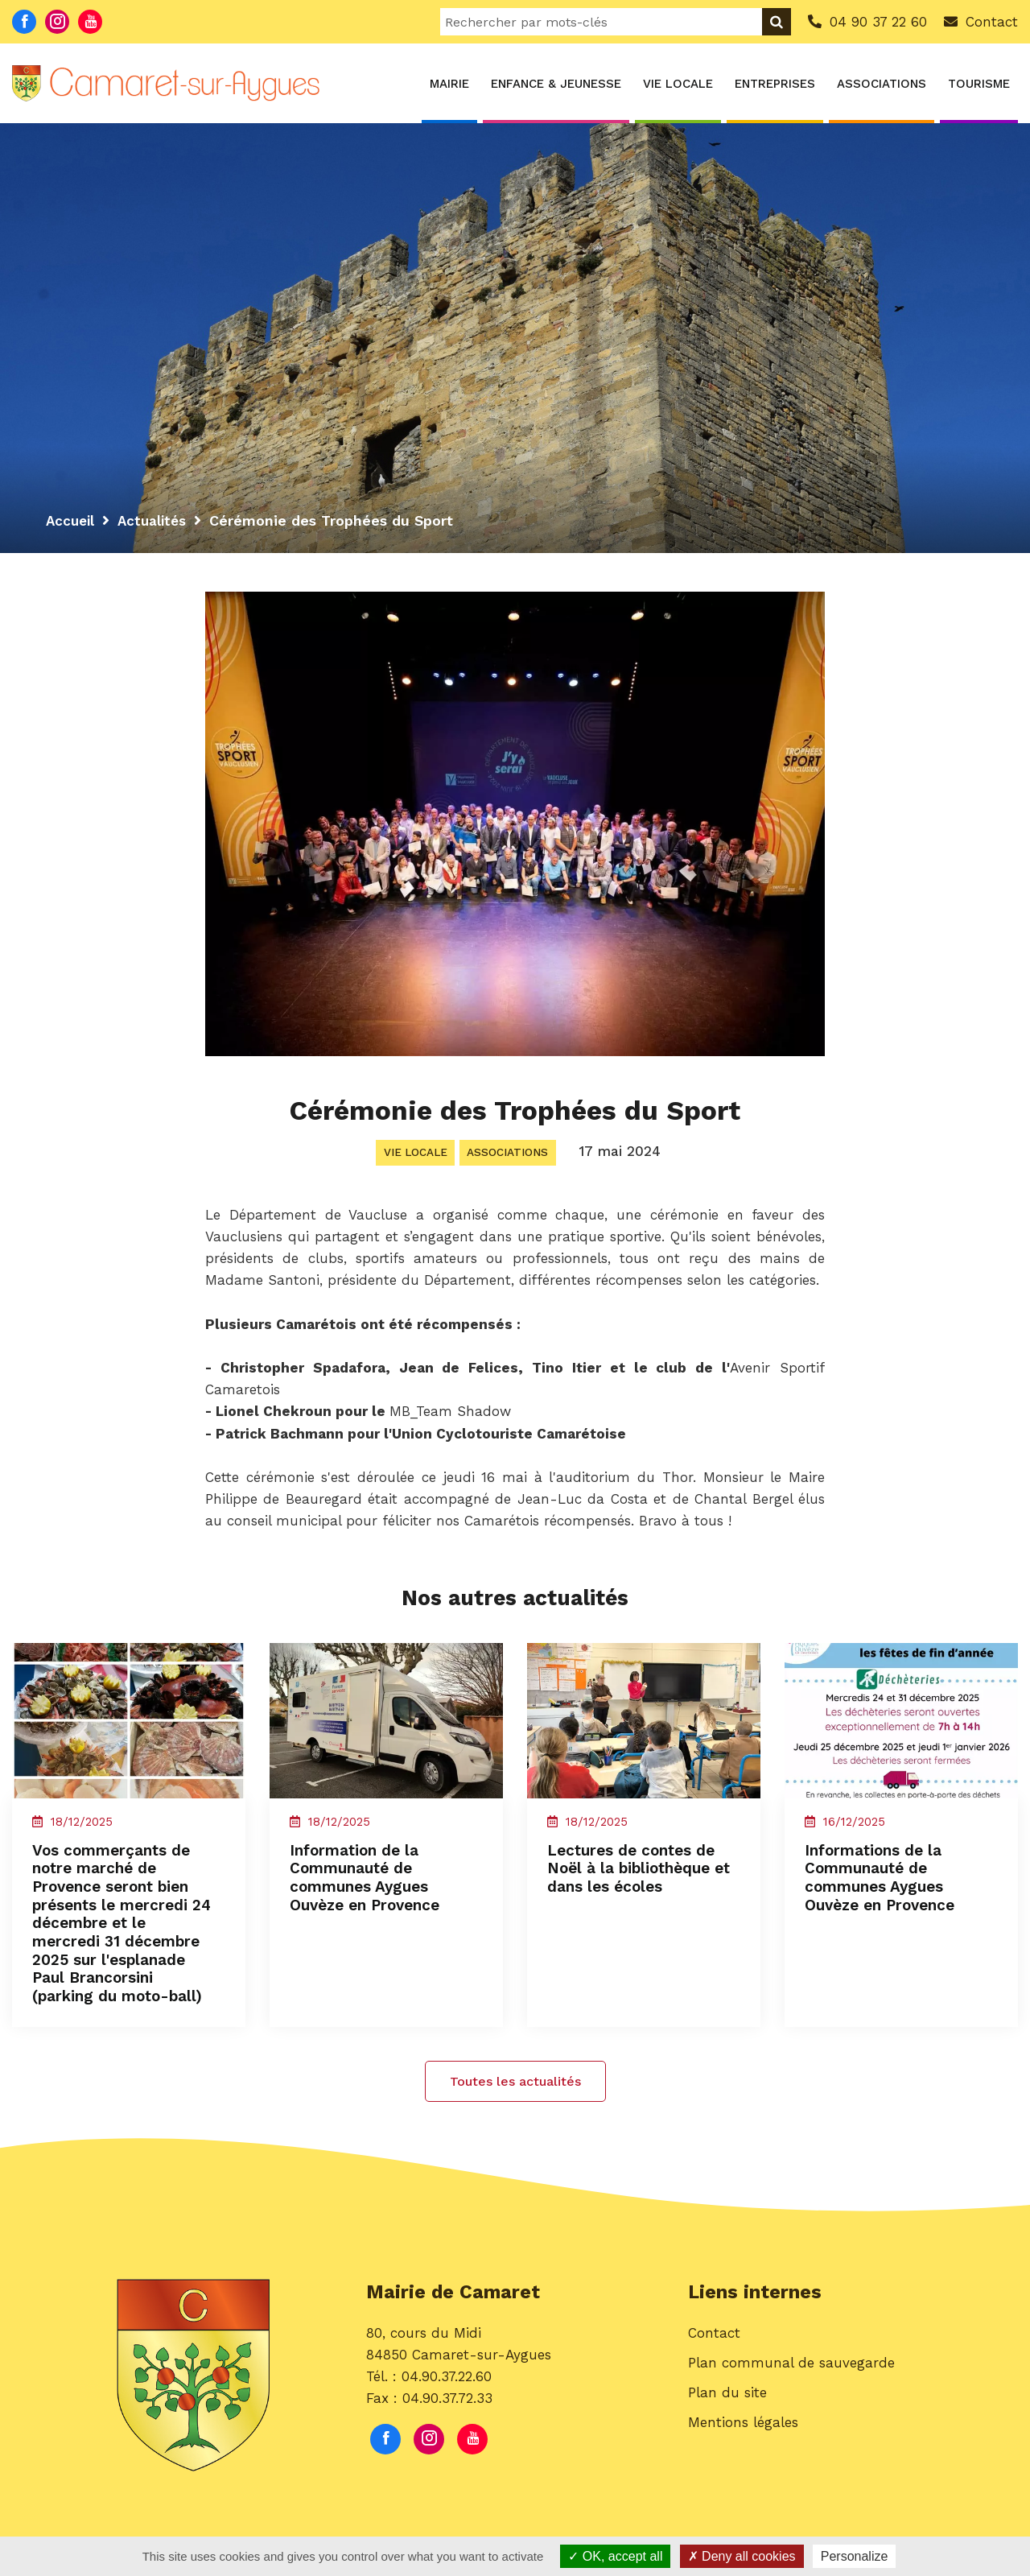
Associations (881, 83)
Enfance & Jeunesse (556, 83)
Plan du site (727, 2420)
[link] (318, 1219)
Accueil (71, 520)
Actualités (156, 520)
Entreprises (775, 83)
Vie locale (678, 83)
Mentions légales (743, 2450)
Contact (714, 2359)
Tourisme (979, 83)
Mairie (449, 83)
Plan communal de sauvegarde (791, 2389)
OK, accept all (615, 2556)
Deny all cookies (742, 2556)
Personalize (854, 2556)
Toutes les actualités (515, 2104)
